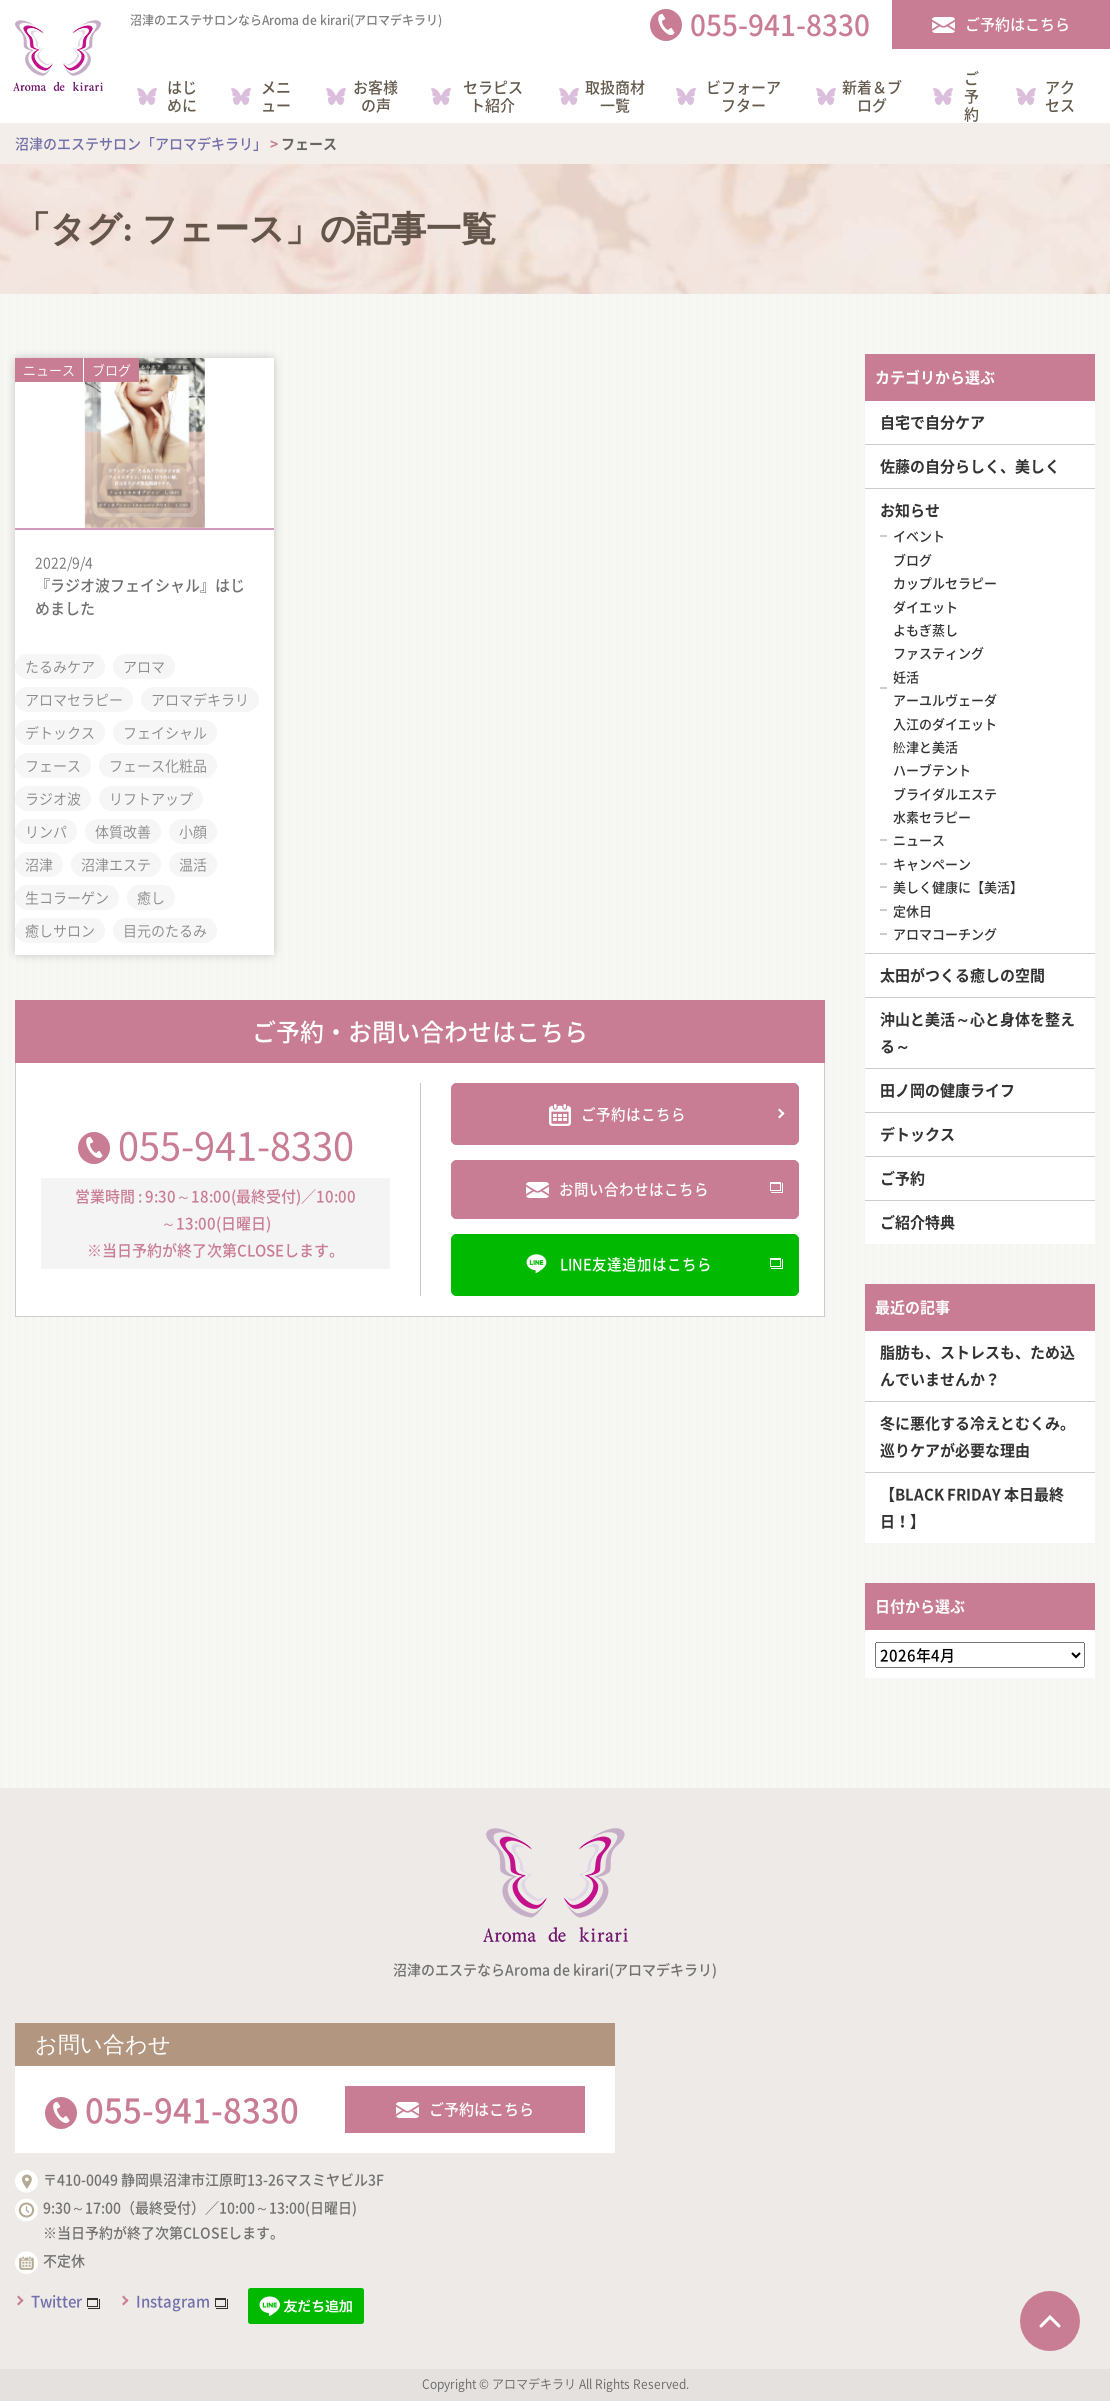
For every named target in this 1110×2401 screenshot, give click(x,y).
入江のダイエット (945, 723)
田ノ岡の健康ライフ (947, 1090)
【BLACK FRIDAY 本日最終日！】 (972, 1507)
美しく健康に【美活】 (958, 886)
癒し (151, 895)
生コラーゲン (67, 895)
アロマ (144, 664)
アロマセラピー (74, 697)
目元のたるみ (165, 928)
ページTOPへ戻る (1050, 2321)
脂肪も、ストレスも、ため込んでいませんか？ (977, 1365)
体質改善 (123, 829)
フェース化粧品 (158, 763)
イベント (919, 535)
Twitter (56, 2301)
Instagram (173, 2301)
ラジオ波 (53, 796)
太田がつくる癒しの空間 (962, 975)
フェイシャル (165, 730)
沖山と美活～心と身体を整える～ (977, 1032)
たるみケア (60, 664)
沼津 (39, 862)
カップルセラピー (945, 582)
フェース (53, 763)
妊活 (906, 676)
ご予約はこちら (481, 2109)
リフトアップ (151, 796)
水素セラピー (932, 816)
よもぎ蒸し (925, 629)
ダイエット (925, 606)
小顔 (193, 829)
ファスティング (938, 652)
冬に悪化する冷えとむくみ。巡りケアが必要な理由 (977, 1436)
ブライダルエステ (945, 793)
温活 (193, 862)
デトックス (60, 730)
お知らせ (910, 510)
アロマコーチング (945, 933)
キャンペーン (932, 863)
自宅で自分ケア (932, 422)
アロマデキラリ (200, 697)
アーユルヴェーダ (945, 699)
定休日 (912, 910)
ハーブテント (932, 769)
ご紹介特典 (917, 1222)
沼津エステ (116, 862)
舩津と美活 (925, 746)
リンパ (46, 829)
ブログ (111, 365)
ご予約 (902, 1178)
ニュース (49, 365)
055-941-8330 (236, 1138)
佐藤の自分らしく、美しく (970, 466)
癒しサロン (60, 928)
